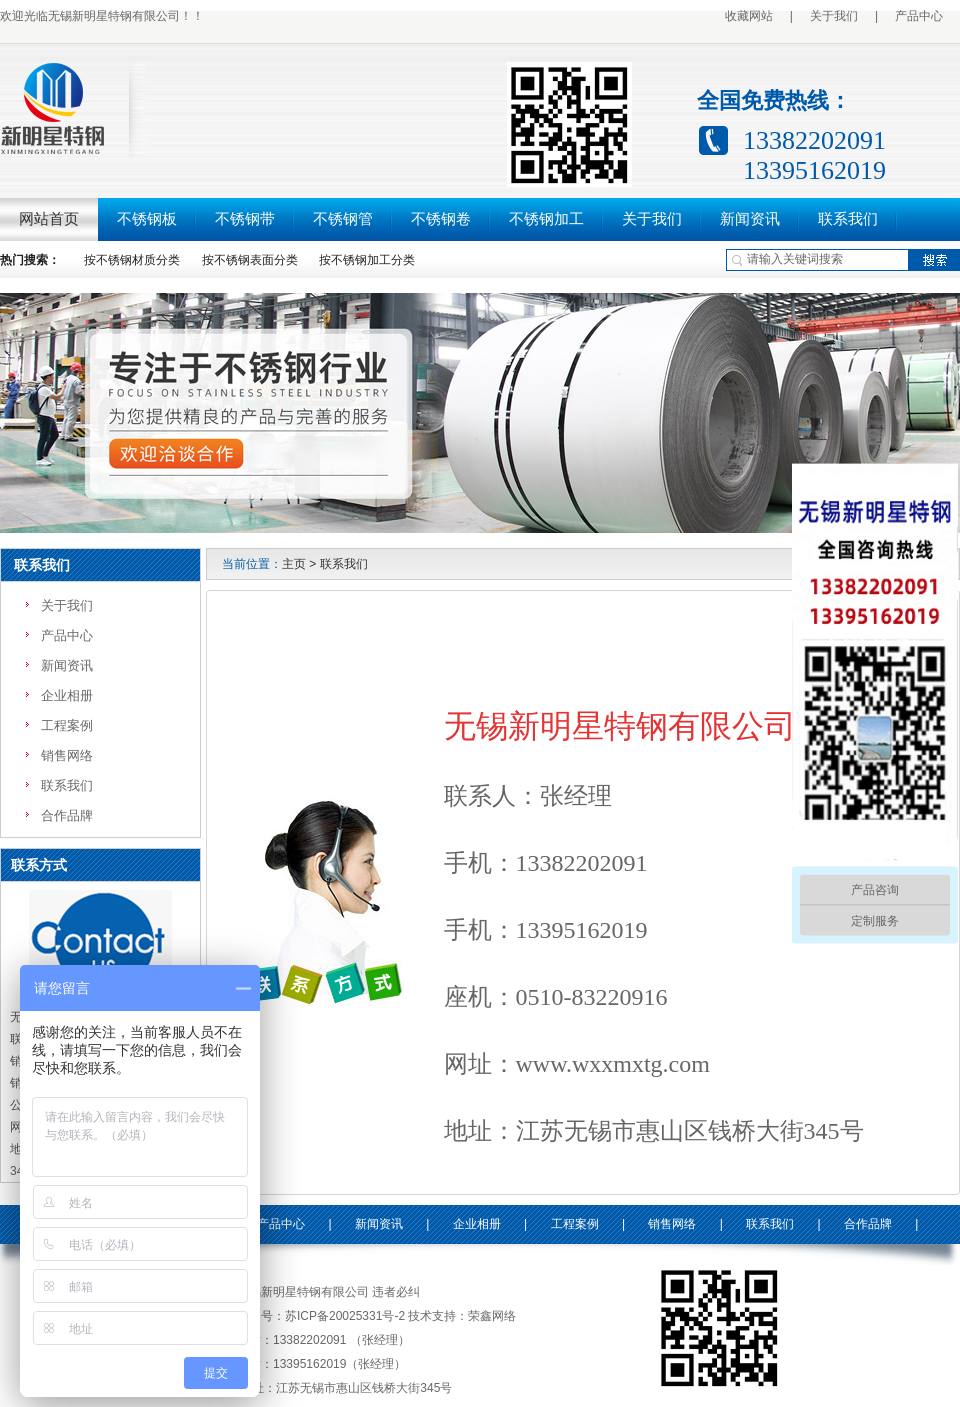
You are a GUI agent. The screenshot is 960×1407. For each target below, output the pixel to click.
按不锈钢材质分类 (132, 260)
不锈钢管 (343, 219)
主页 (294, 564)
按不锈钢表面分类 (250, 260)
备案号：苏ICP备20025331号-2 (321, 1316)
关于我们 (834, 16)
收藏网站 (749, 16)
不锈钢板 (147, 219)
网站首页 (49, 219)
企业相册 (67, 695)
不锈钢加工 (546, 219)
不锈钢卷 (441, 219)
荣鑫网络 (492, 1316)
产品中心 (919, 16)
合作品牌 (67, 815)
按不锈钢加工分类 (367, 260)
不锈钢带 (245, 219)
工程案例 (67, 725)
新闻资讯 (750, 219)
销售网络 (67, 755)
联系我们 (848, 219)
